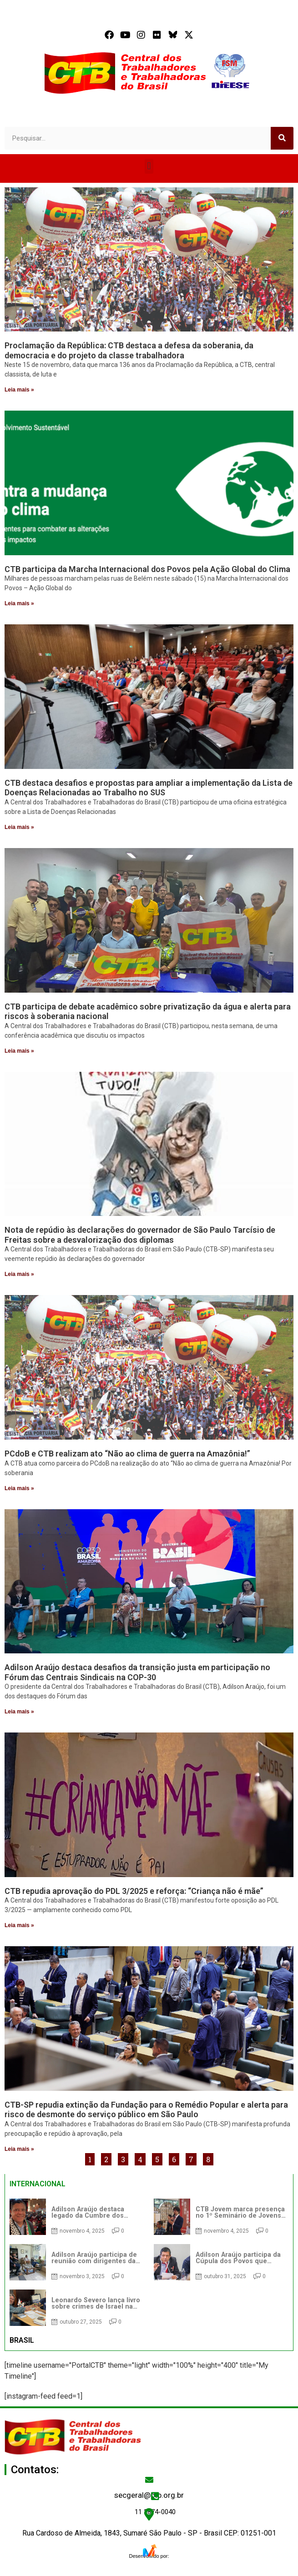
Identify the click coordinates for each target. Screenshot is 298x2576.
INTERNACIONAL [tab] (38, 2183)
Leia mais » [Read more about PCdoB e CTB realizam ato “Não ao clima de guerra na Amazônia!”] (19, 1488)
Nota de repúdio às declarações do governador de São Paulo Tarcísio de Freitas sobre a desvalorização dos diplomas (140, 1235)
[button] (149, 166)
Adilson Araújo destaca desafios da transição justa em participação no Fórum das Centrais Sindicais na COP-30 (137, 1672)
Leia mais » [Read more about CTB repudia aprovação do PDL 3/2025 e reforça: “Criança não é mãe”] (19, 1925)
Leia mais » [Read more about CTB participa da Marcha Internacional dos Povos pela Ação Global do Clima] (19, 603)
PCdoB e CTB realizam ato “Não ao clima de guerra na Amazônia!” (127, 1453)
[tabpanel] (149, 2262)
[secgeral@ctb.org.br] (149, 2480)
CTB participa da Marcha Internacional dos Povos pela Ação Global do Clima (147, 569)
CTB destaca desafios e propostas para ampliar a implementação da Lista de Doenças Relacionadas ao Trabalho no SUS (149, 788)
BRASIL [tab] (22, 2340)
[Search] (282, 138)
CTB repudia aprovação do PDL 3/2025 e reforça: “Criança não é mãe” (134, 1891)
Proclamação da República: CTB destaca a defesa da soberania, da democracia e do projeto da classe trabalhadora (129, 350)
